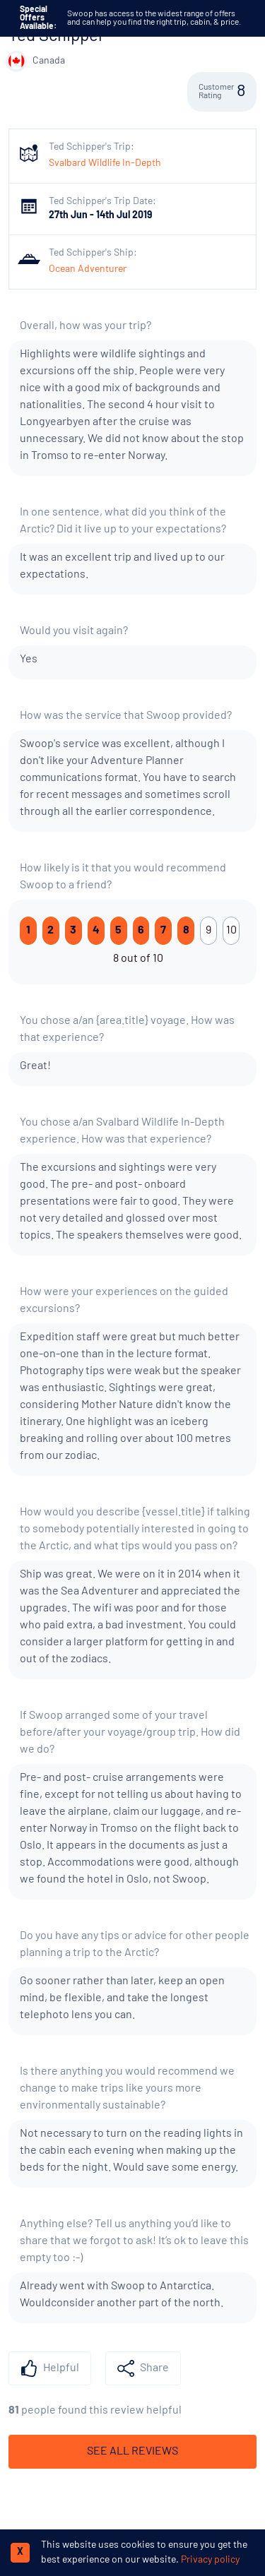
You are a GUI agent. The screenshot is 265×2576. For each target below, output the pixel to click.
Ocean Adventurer (87, 269)
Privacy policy (210, 2560)
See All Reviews (132, 2451)
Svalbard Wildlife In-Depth (105, 163)
